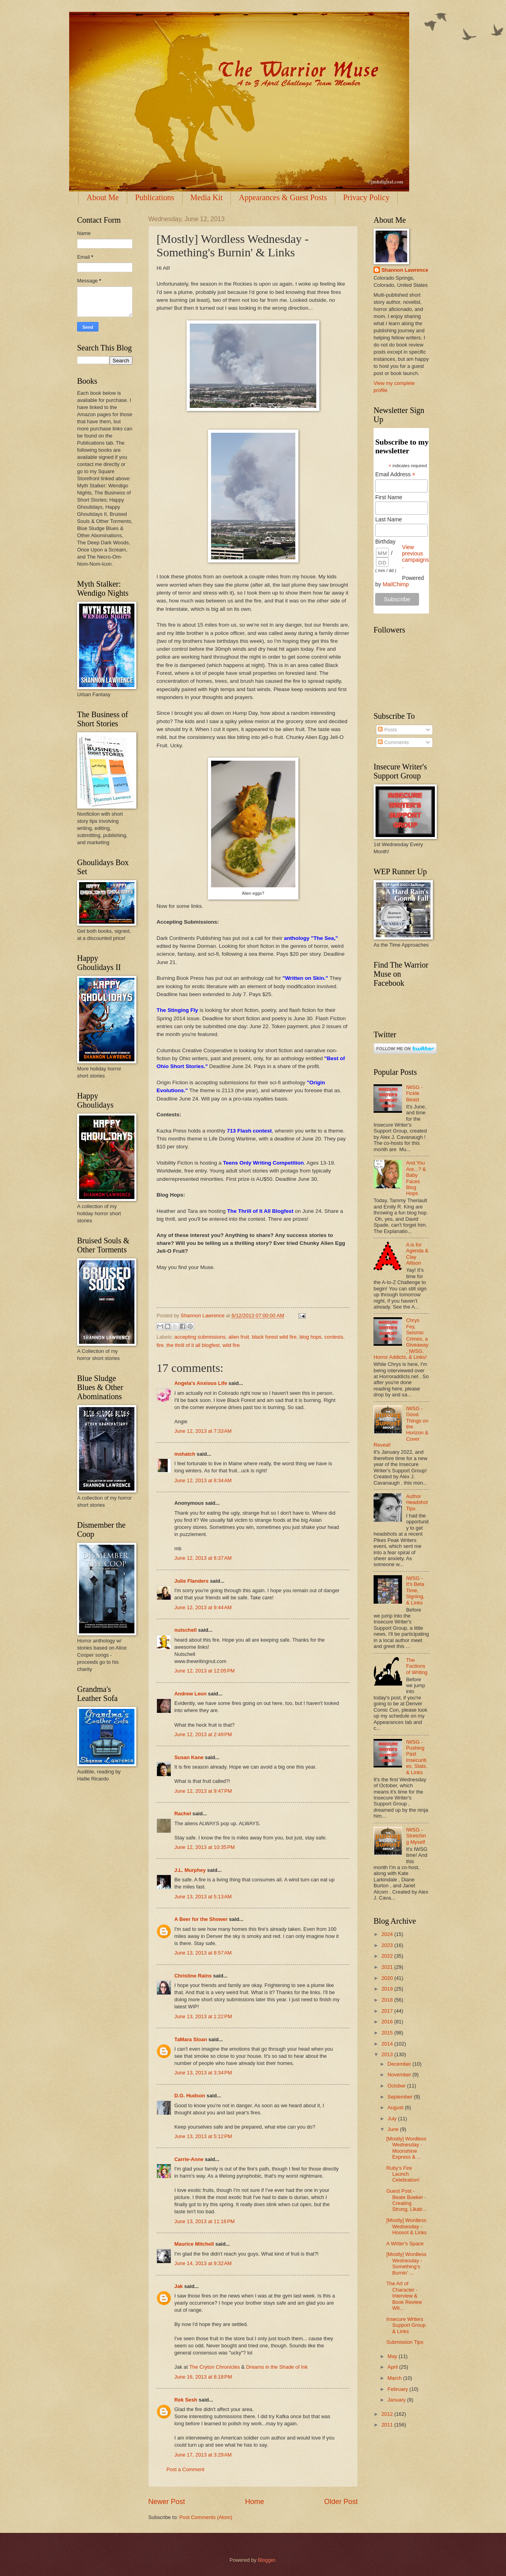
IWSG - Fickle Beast (414, 1093)
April (393, 2367)
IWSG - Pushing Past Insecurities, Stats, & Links (416, 1757)
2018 (387, 2000)
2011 (387, 2425)
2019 (387, 1989)
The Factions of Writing (416, 1666)
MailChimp (396, 584)
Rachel (182, 1813)
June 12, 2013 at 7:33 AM (203, 1431)
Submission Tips (404, 2342)
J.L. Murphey (190, 1870)
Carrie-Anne (189, 2159)
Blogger (266, 2560)
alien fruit (238, 1337)
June (393, 2129)
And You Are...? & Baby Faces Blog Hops (416, 1178)
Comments (393, 742)
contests (333, 1337)
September (400, 2097)
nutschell (185, 1630)
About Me (103, 197)
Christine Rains (192, 1976)
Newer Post (166, 2502)
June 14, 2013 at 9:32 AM (203, 2263)
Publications (154, 197)
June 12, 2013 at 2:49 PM (203, 1734)
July (392, 2118)
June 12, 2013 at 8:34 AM (203, 1480)
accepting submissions (200, 1337)
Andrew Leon (190, 1694)
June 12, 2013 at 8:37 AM (203, 1558)
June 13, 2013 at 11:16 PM (204, 2221)
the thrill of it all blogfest (193, 1345)
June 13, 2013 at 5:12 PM (203, 2136)
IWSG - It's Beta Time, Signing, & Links (415, 1590)
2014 (387, 2044)
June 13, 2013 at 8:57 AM (203, 1953)
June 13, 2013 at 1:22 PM (203, 2016)
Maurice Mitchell (194, 2244)
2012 (387, 2414)
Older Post (341, 2502)
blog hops (310, 1337)
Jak (178, 2286)
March (395, 2378)
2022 (387, 1956)
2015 (387, 2033)
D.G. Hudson (189, 2096)
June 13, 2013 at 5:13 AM (203, 1897)
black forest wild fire (274, 1337)
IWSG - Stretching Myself (416, 1836)
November (399, 2075)
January (397, 2400)
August (396, 2107)
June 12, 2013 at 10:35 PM (204, 1847)
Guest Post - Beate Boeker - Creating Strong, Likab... (406, 2200)
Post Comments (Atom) (205, 2517)
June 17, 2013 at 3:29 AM (203, 2455)
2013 (387, 2054)
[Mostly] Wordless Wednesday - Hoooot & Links (406, 2226)
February (398, 2389)
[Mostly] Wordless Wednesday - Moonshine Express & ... (406, 2148)
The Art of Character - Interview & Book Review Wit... (404, 2296)
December (399, 2064)
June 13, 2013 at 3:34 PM (203, 2073)
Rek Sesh (185, 2400)
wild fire (231, 1345)
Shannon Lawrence (404, 270)
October (397, 2086)
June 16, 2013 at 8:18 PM (203, 2377)
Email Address (395, 474)
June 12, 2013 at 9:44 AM (203, 1607)
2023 (387, 1945)
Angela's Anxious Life (200, 1383)
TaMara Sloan (190, 2039)
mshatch (184, 1454)
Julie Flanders (191, 1581)
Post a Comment (185, 2469)
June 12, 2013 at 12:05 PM (204, 1671)
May (392, 2356)
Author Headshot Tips (417, 1502)
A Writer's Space (405, 2243)
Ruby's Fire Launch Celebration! (402, 2174)
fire (160, 1345)
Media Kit (207, 197)
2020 (387, 1978)
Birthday (385, 541)
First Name (388, 497)
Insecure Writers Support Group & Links (405, 2325)
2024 (387, 1934)
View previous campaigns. (415, 556)
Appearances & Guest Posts (283, 197)
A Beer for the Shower (201, 1919)
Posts (387, 730)
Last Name (388, 519)
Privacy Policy (366, 197)
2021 (387, 1967)
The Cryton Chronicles (214, 2367)
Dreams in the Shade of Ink (277, 2367)
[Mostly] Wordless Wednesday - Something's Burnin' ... (406, 2263)
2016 (387, 2022)
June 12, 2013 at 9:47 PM (203, 1791)
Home (254, 2502)
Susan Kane (189, 1757)
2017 (387, 2011)
